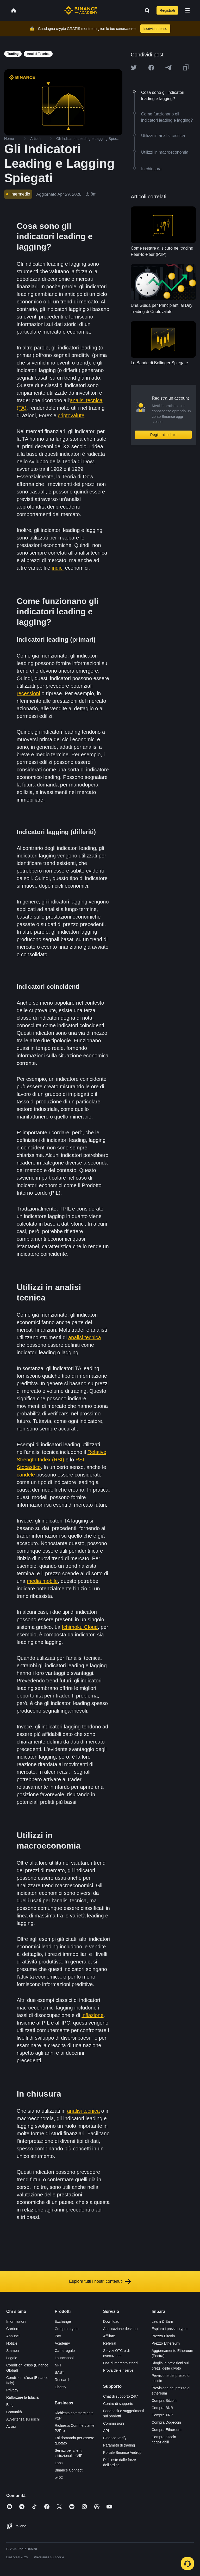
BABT (59, 2372)
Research (62, 2380)
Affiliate (109, 2336)
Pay (58, 2336)
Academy (62, 2343)
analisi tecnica (84, 1337)
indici (58, 568)
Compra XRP (162, 2415)
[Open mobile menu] (187, 10)
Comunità (14, 2412)
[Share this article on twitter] (134, 67)
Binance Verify (115, 2438)
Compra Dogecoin (166, 2422)
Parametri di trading (119, 2445)
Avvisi (11, 2426)
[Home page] (80, 10)
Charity (60, 2387)
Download (111, 2321)
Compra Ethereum (166, 2430)
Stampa (12, 2351)
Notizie (11, 2343)
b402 (59, 2477)
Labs (59, 2463)
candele (26, 1475)
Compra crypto (67, 2329)
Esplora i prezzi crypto (170, 2329)
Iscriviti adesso (155, 29)
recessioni (28, 693)
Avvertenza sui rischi (23, 2419)
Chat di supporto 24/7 (120, 2396)
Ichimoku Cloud (80, 1627)
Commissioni (113, 2423)
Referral (109, 2343)
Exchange (63, 2321)
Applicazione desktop (120, 2329)
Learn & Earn (162, 2321)
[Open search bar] (145, 10)
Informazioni (16, 2321)
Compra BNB (162, 2408)
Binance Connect (69, 2470)
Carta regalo (65, 2351)
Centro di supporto (118, 2404)
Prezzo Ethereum (166, 2343)
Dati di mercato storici (120, 2363)
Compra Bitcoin (164, 2400)
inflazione (93, 2015)
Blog (10, 2405)
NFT (58, 2365)
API (106, 2431)
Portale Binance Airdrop (122, 2452)
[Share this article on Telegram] (168, 67)
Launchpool (64, 2358)
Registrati (167, 10)
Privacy (12, 2390)
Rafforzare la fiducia (22, 2397)
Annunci (13, 2336)
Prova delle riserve (118, 2370)
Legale (11, 2358)
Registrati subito (163, 435)
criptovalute (71, 415)
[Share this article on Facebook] (151, 67)
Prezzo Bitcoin (163, 2336)
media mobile (42, 1581)
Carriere (13, 2329)
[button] (187, 10)
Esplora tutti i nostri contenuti (100, 2281)
